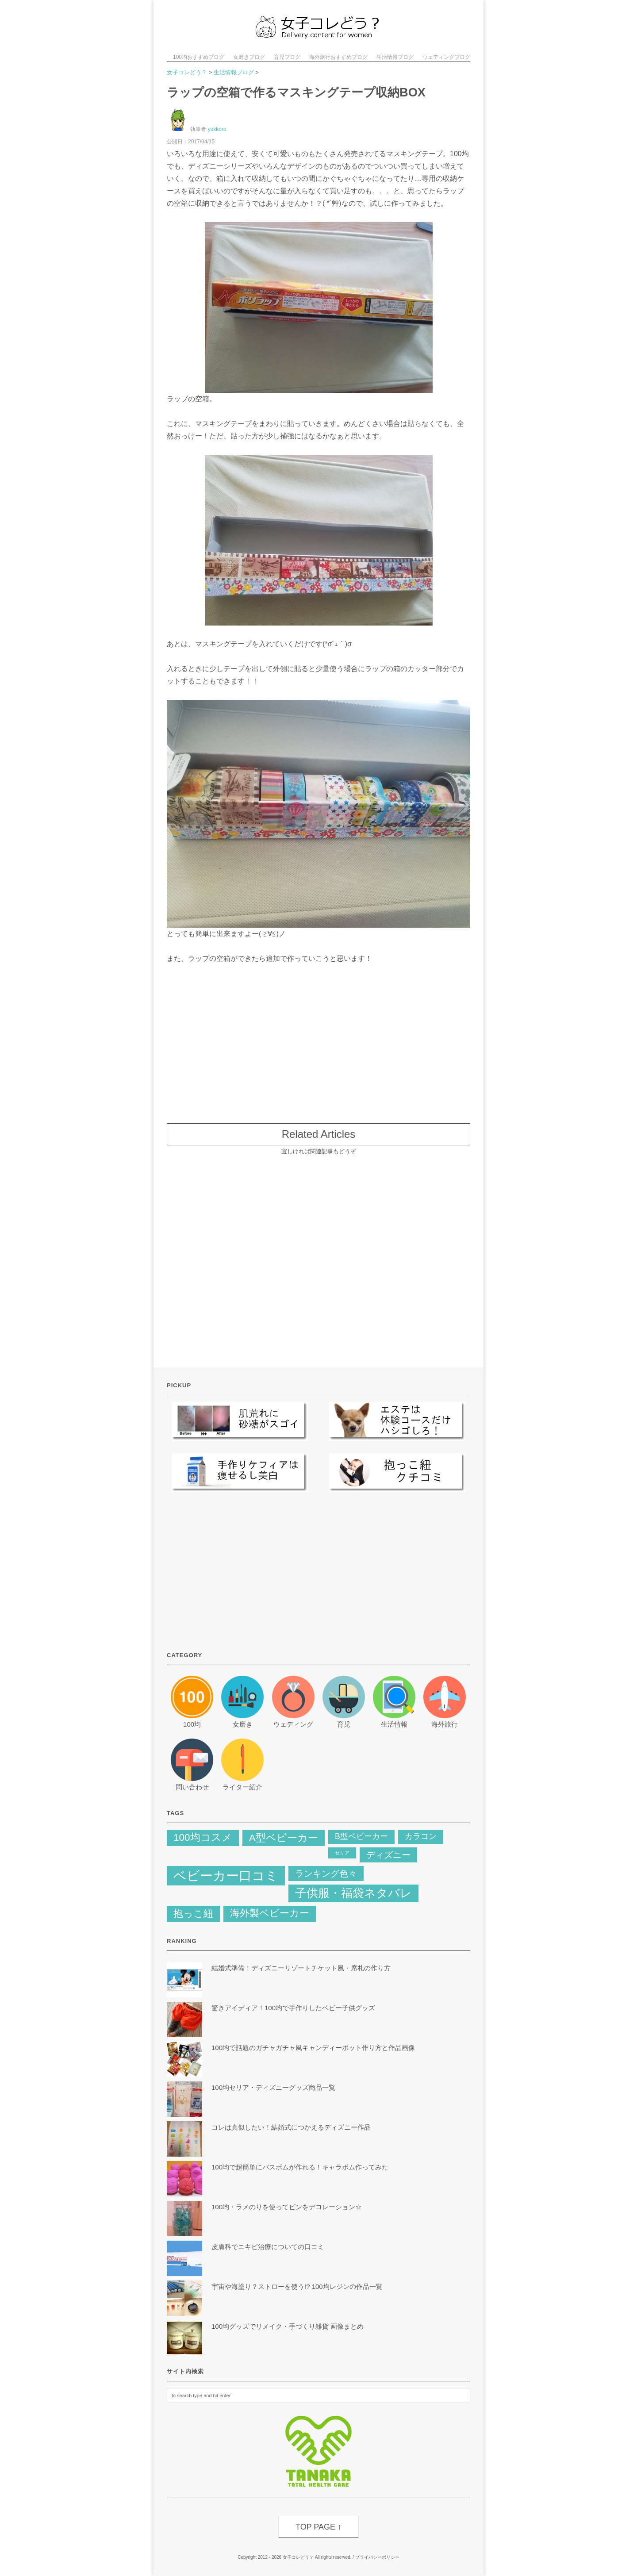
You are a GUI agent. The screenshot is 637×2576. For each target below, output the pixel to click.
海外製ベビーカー (269, 1913)
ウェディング (293, 1724)
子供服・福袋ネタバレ (353, 1893)
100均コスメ (202, 1837)
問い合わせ (192, 1787)
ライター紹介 (242, 1787)
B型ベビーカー (361, 1836)
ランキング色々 (326, 1873)
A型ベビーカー (283, 1837)
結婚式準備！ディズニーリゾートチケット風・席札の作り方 (304, 1968)
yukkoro (217, 129)
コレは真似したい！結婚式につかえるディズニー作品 (291, 2127)
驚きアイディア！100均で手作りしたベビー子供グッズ (293, 2008)
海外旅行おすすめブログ (338, 57)
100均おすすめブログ (198, 57)
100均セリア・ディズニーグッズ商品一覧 (273, 2087)
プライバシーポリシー (377, 2557)
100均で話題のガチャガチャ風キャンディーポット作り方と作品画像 (313, 2047)
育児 (343, 1724)
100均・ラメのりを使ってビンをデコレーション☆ (286, 2207)
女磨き (243, 1724)
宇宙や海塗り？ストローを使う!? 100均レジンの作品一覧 (297, 2286)
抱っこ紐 (193, 1913)
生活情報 (394, 1724)
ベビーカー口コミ (225, 1875)
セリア (342, 1852)
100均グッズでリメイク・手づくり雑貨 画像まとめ (287, 2326)
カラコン (421, 1836)
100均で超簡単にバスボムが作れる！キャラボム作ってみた (299, 2167)
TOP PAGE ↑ (318, 2526)
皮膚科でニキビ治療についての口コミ (267, 2246)
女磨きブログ (249, 57)
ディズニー (388, 1855)
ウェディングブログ (446, 57)
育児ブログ (287, 57)
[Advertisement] (318, 1039)
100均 (192, 1724)
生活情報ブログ (395, 57)
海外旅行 (444, 1724)
